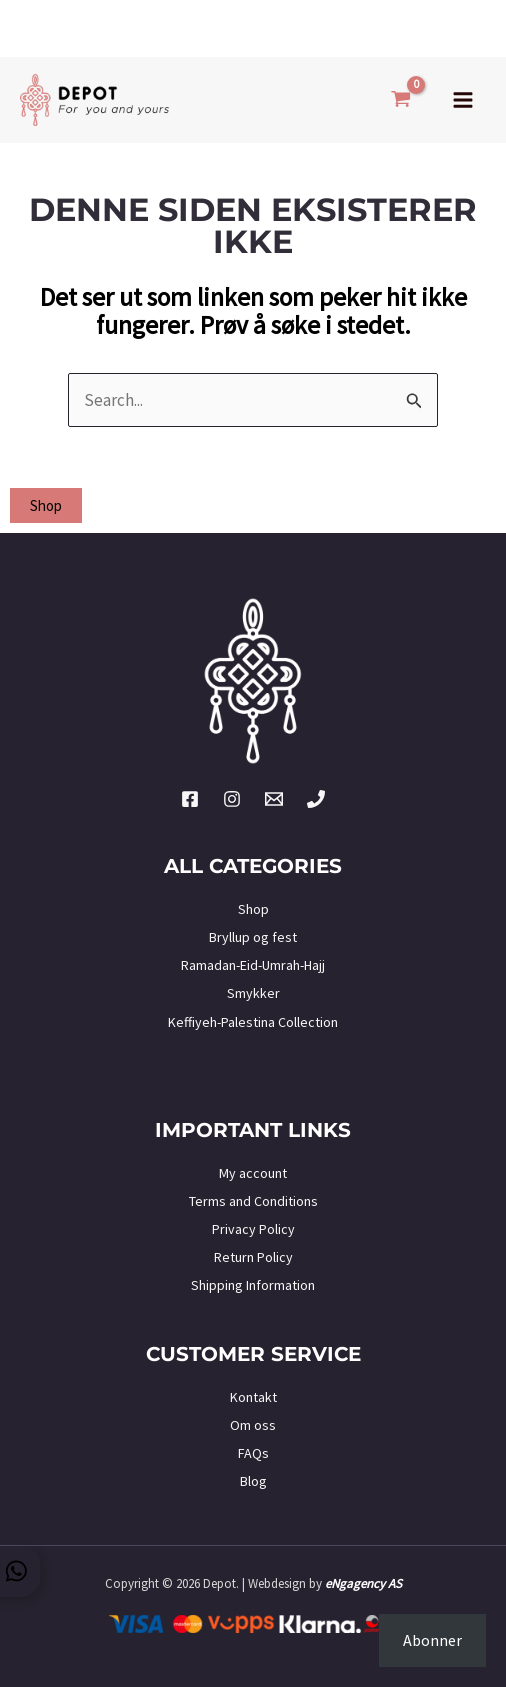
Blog (253, 1481)
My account (253, 1173)
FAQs (253, 1453)
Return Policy (253, 1257)
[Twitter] (274, 799)
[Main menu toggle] (463, 100)
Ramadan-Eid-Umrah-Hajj (253, 965)
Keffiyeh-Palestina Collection (253, 1022)
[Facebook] (190, 799)
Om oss (253, 1425)
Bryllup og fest (253, 937)
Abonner (432, 1640)
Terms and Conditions (253, 1201)
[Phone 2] (316, 799)
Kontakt (253, 1397)
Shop (253, 909)
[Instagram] (232, 799)
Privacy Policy (253, 1229)
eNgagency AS (363, 1583)
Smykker (253, 993)
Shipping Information (253, 1285)
